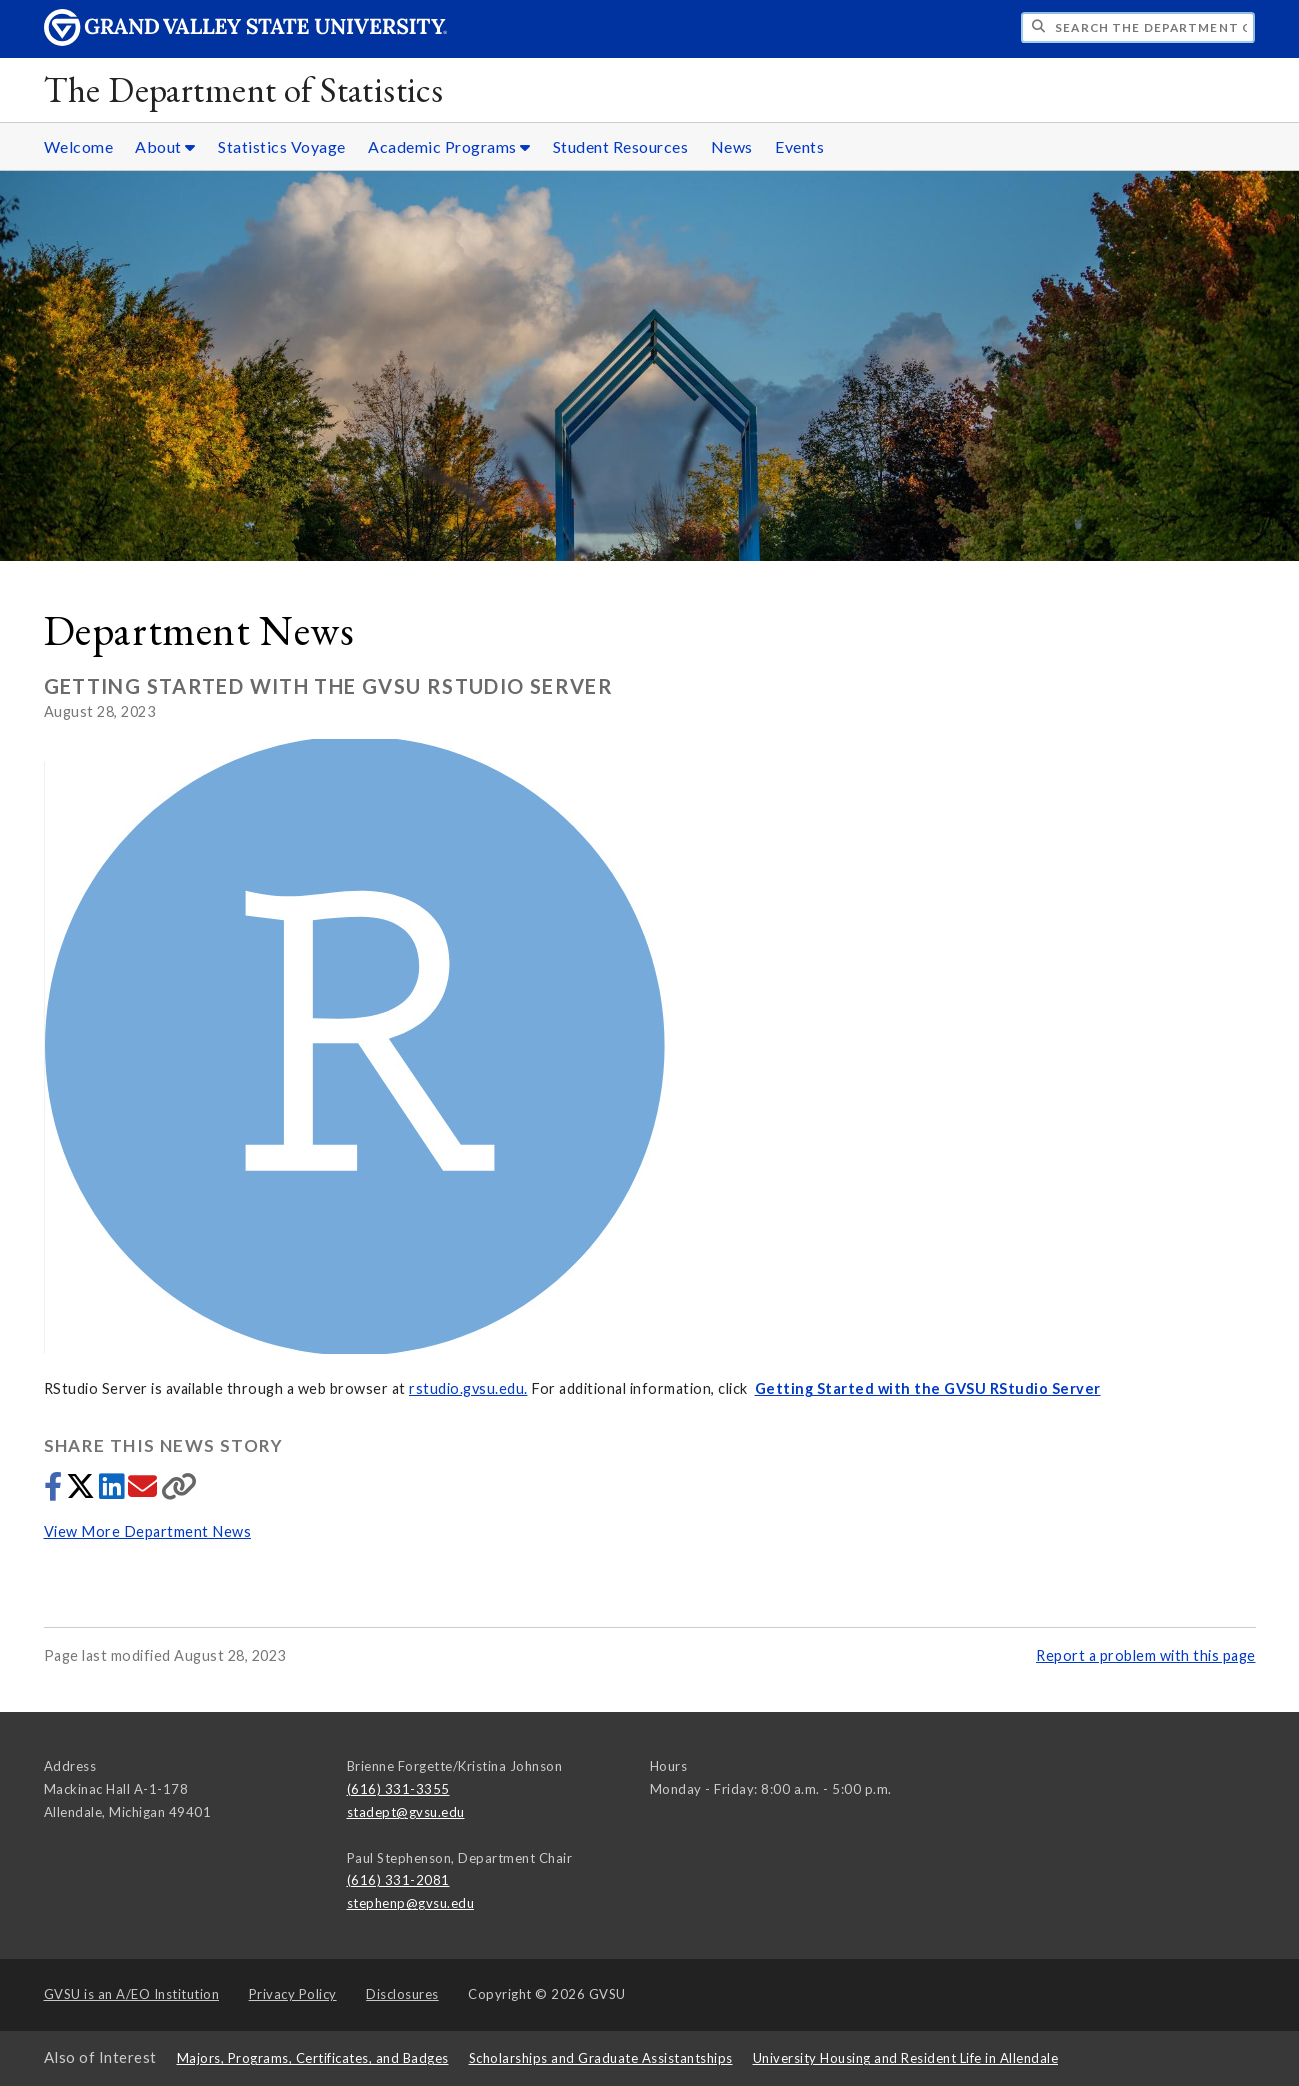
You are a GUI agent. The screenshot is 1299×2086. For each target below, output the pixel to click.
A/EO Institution (132, 1994)
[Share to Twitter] (82, 1491)
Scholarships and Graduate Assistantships (601, 2058)
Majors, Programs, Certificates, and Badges (313, 2058)
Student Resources (621, 146)
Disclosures (402, 1994)
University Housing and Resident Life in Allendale (906, 2058)
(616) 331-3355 (398, 1789)
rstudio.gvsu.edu (466, 1388)
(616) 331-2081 (398, 1880)
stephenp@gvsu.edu (411, 1903)
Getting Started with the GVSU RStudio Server (928, 1388)
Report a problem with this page (1146, 1655)
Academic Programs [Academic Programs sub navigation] (449, 146)
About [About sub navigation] (165, 146)
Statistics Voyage (282, 146)
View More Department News (148, 1531)
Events (799, 146)
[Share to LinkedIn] (113, 1491)
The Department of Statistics (244, 89)
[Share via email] (144, 1491)
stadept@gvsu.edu (406, 1812)
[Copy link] (179, 1491)
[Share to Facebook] (55, 1491)
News (732, 146)
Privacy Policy (293, 1994)
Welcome (79, 146)
